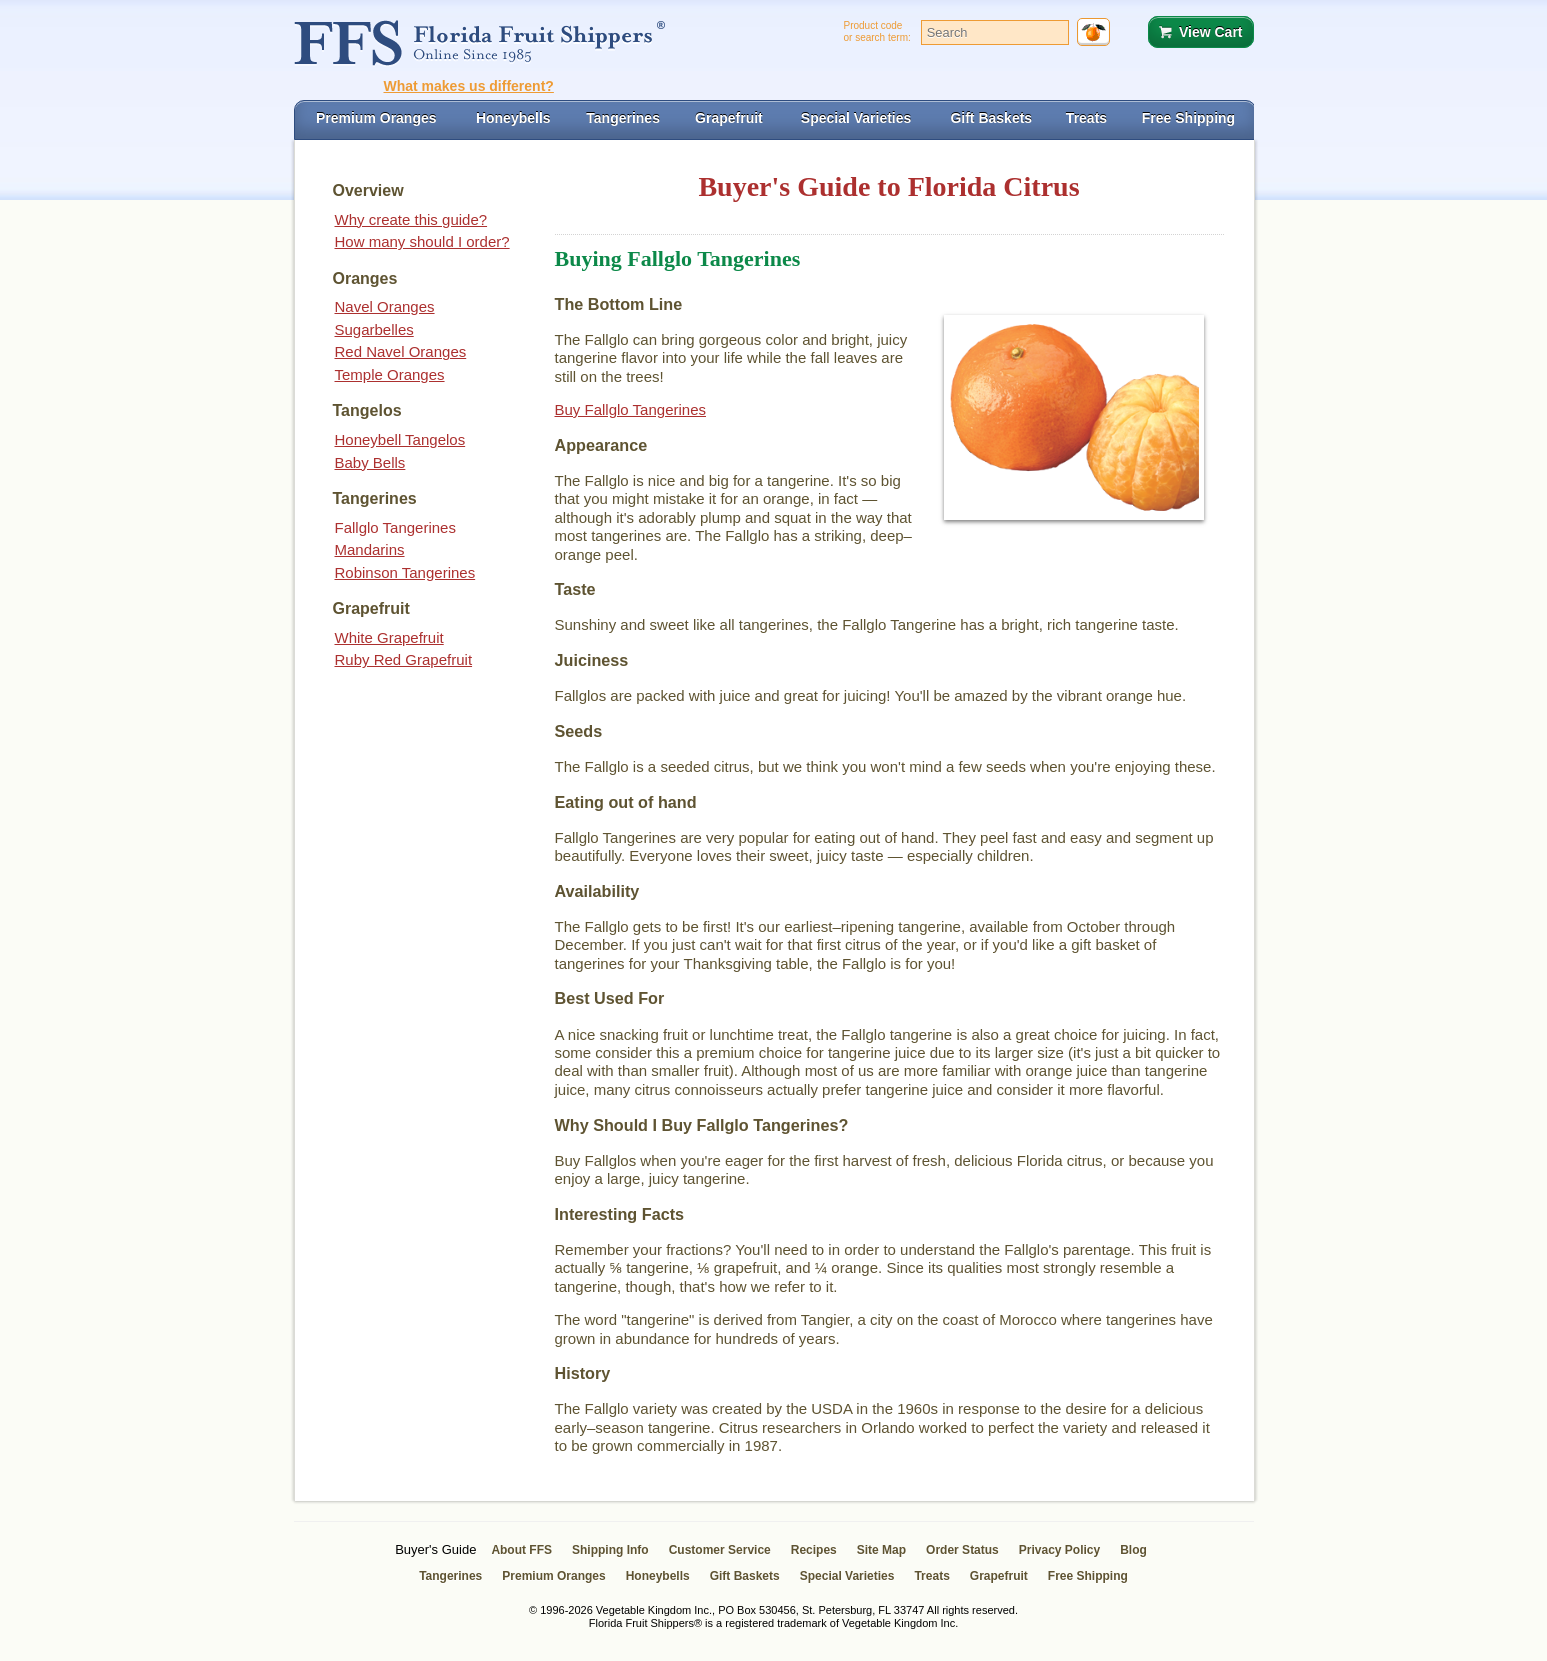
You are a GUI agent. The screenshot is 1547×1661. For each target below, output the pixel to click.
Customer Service (720, 1550)
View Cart (1211, 32)
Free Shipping (1088, 1576)
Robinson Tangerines (405, 572)
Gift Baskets (745, 1576)
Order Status (962, 1550)
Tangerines (450, 1576)
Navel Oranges (385, 306)
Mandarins (370, 549)
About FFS (521, 1550)
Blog (1133, 1550)
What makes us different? (469, 86)
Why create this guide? (411, 219)
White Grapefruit (389, 637)
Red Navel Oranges (401, 351)
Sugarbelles (374, 329)
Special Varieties (847, 1576)
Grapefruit (999, 1576)
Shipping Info (610, 1550)
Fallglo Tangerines (395, 527)
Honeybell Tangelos (400, 439)
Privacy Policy (1059, 1550)
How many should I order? (422, 241)
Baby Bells (370, 462)
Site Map (881, 1550)
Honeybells (658, 1576)
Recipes (814, 1550)
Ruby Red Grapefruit (404, 659)
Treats (931, 1576)
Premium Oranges (553, 1576)
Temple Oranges (390, 374)
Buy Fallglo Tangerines (630, 409)
